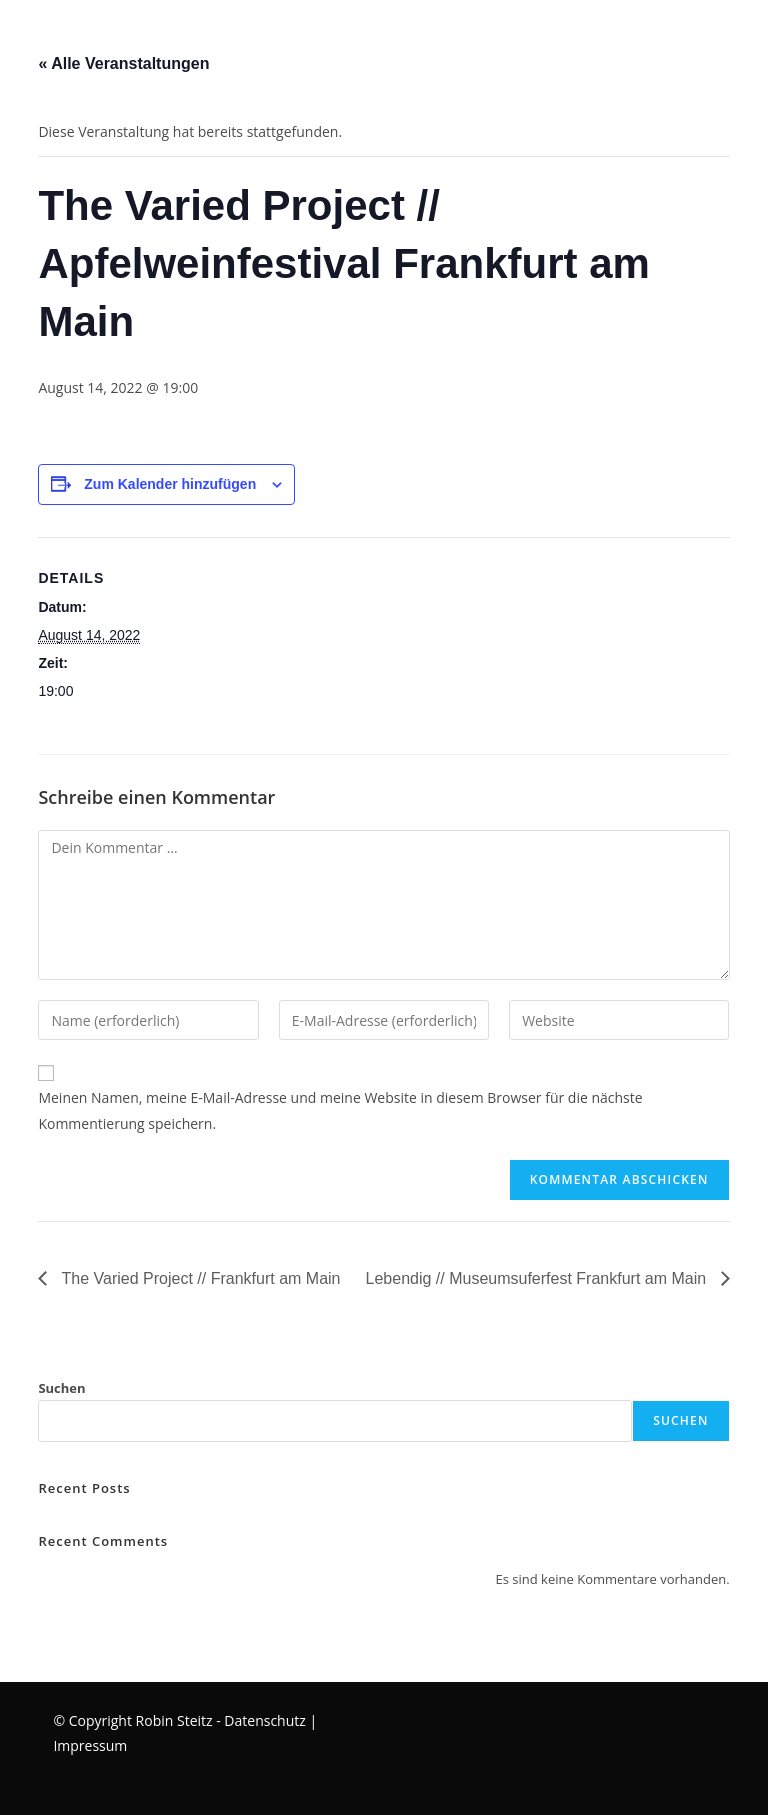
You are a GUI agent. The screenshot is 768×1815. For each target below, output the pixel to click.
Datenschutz (264, 1720)
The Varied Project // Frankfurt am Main (198, 1278)
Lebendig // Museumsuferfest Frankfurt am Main (538, 1278)
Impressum (90, 1745)
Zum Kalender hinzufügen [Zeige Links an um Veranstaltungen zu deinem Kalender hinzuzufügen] (170, 484)
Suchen (61, 1388)
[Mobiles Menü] (3, 34)
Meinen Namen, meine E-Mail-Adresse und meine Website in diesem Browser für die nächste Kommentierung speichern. (340, 1110)
